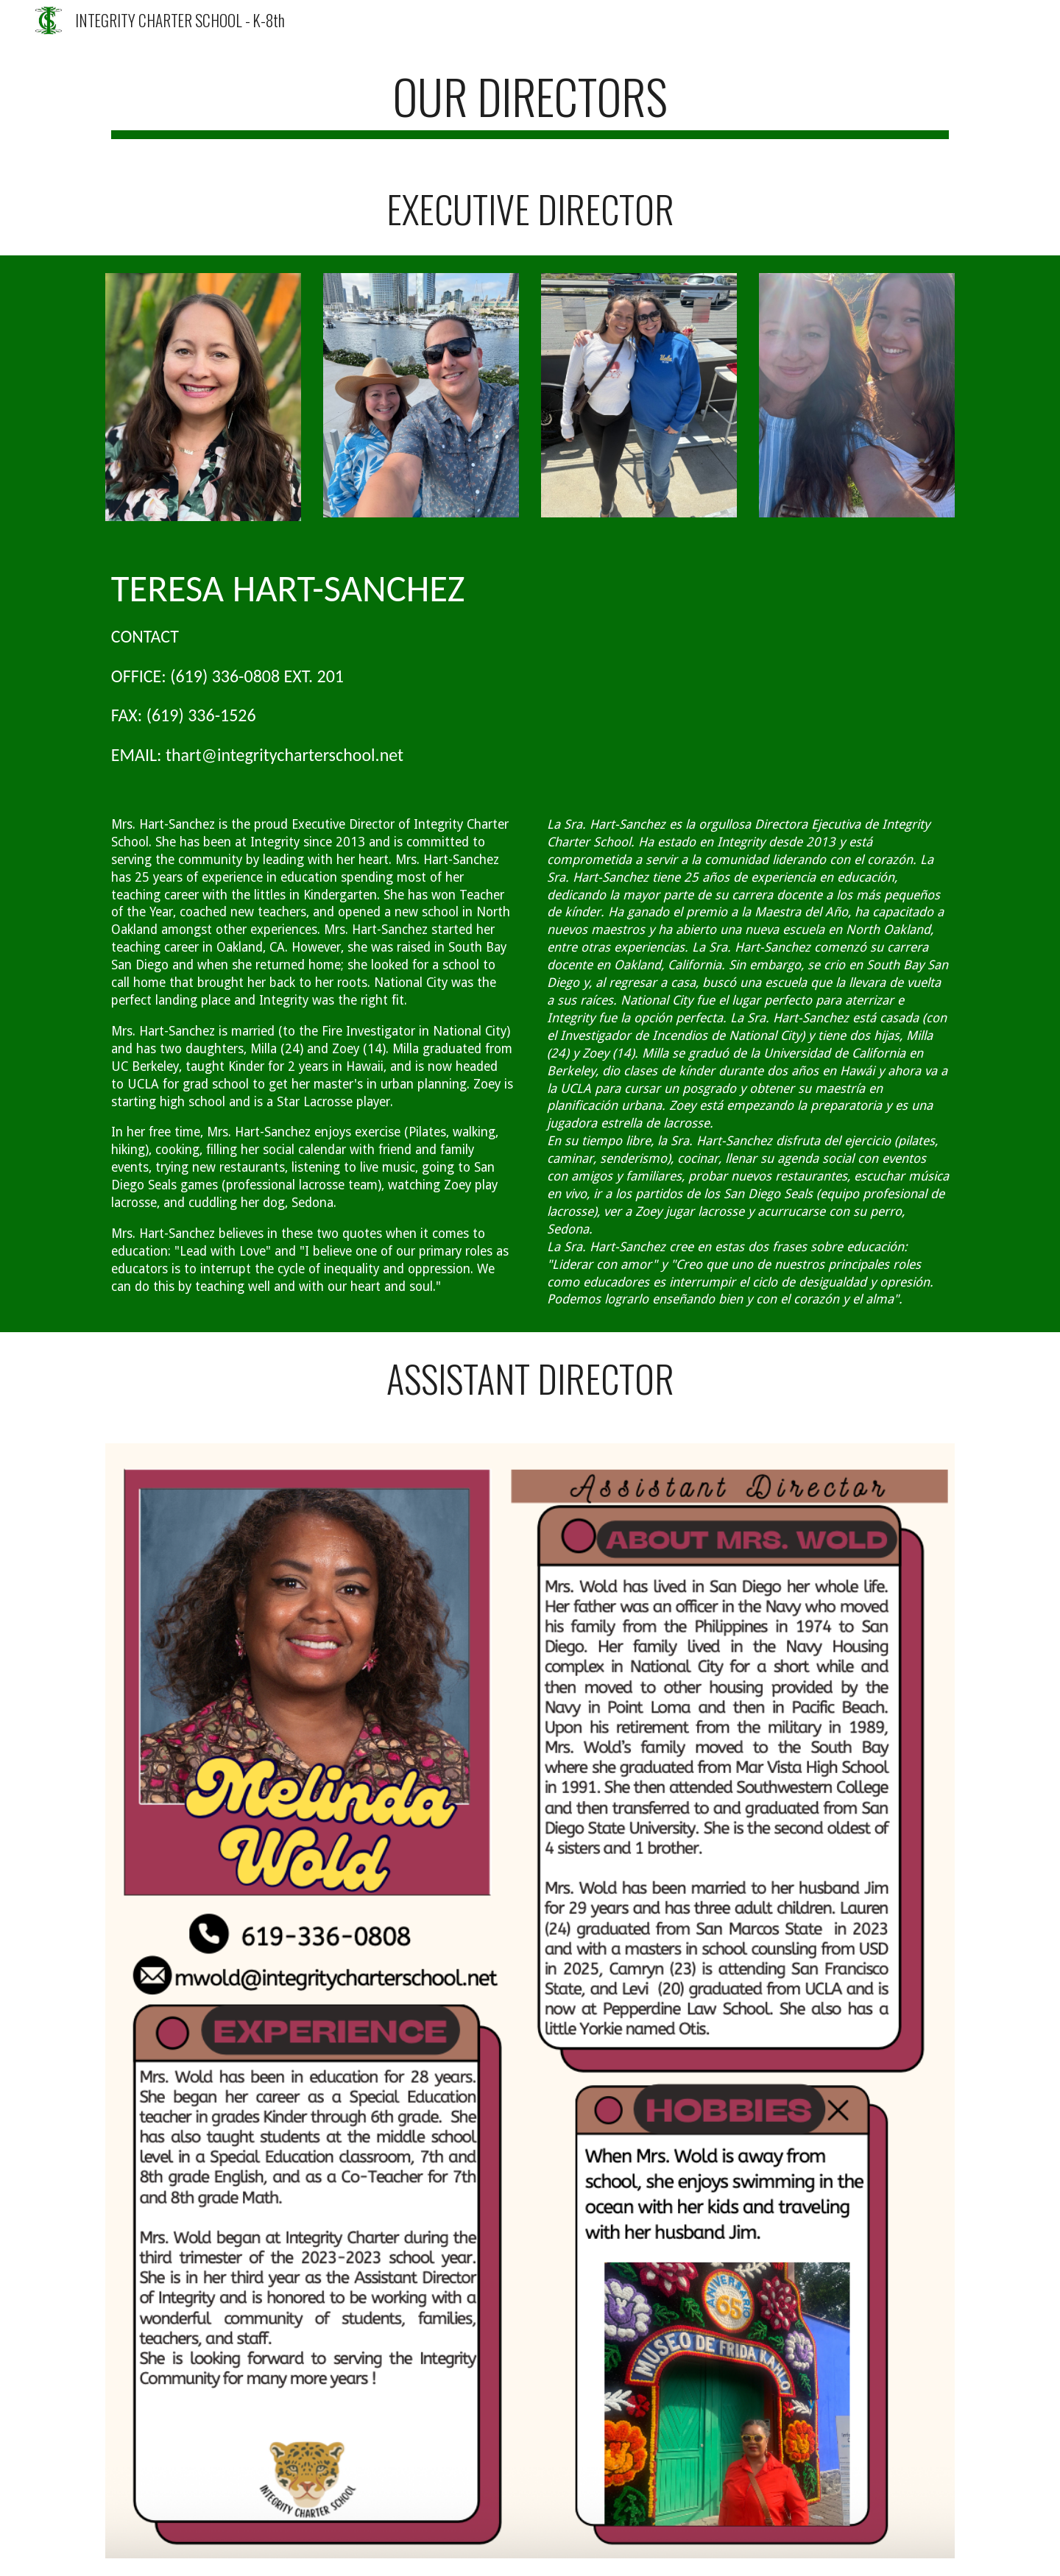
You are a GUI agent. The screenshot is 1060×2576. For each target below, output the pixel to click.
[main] (530, 103)
